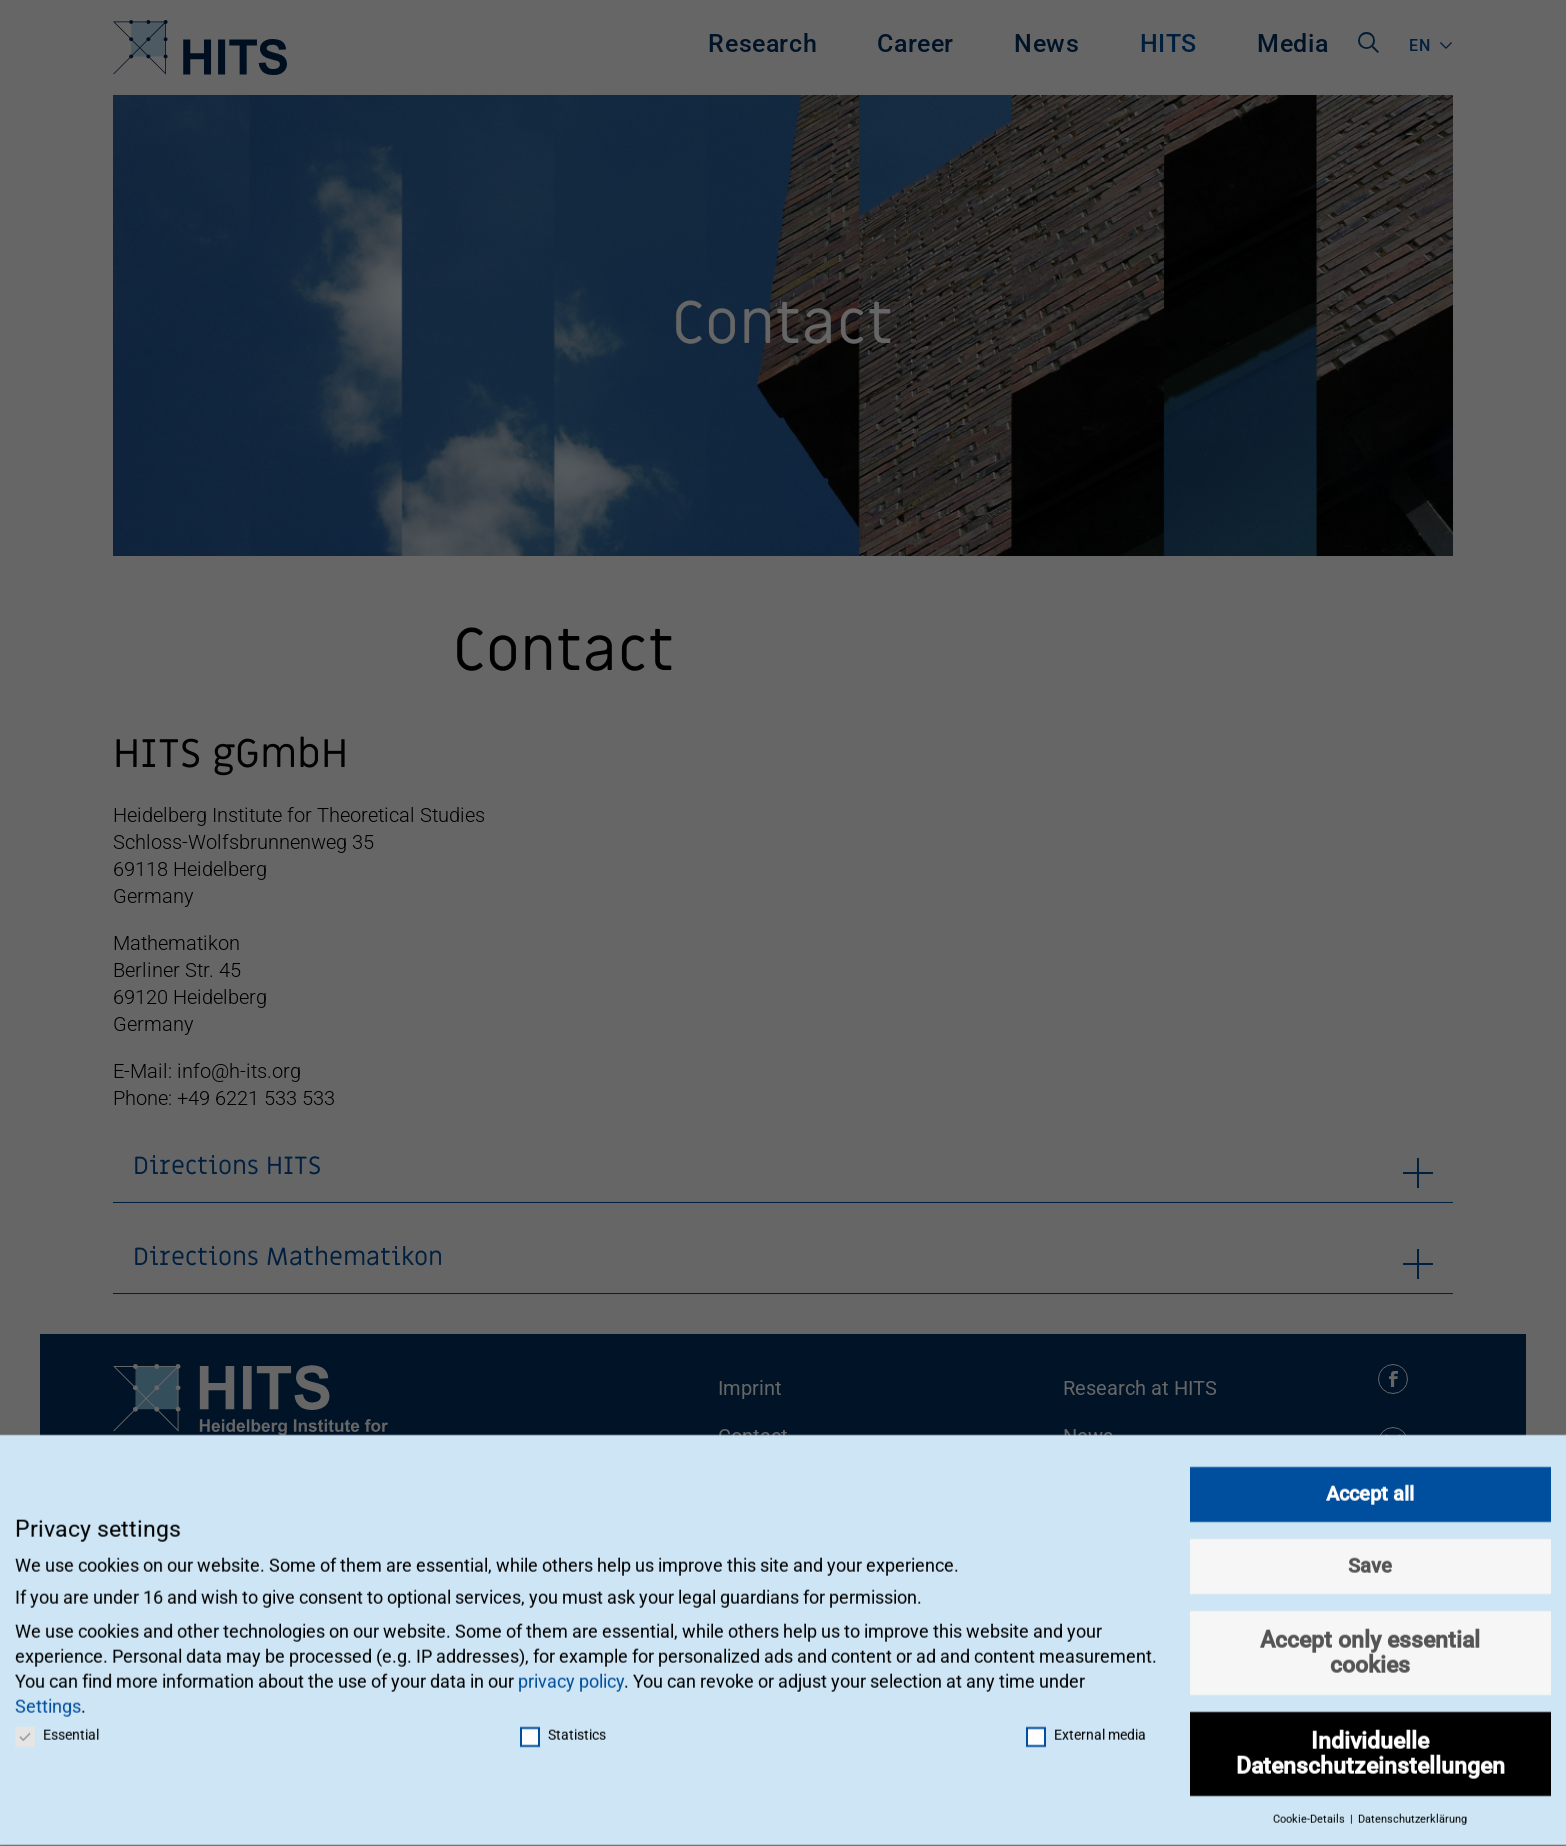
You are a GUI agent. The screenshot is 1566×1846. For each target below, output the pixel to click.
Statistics (563, 1726)
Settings (48, 1697)
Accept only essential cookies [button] (1370, 1643)
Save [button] (1370, 1557)
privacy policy (571, 1672)
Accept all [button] (1370, 1485)
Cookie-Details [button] (1310, 1810)
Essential (57, 1726)
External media (1086, 1726)
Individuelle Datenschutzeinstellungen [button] (1370, 1744)
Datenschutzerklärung (1412, 1810)
